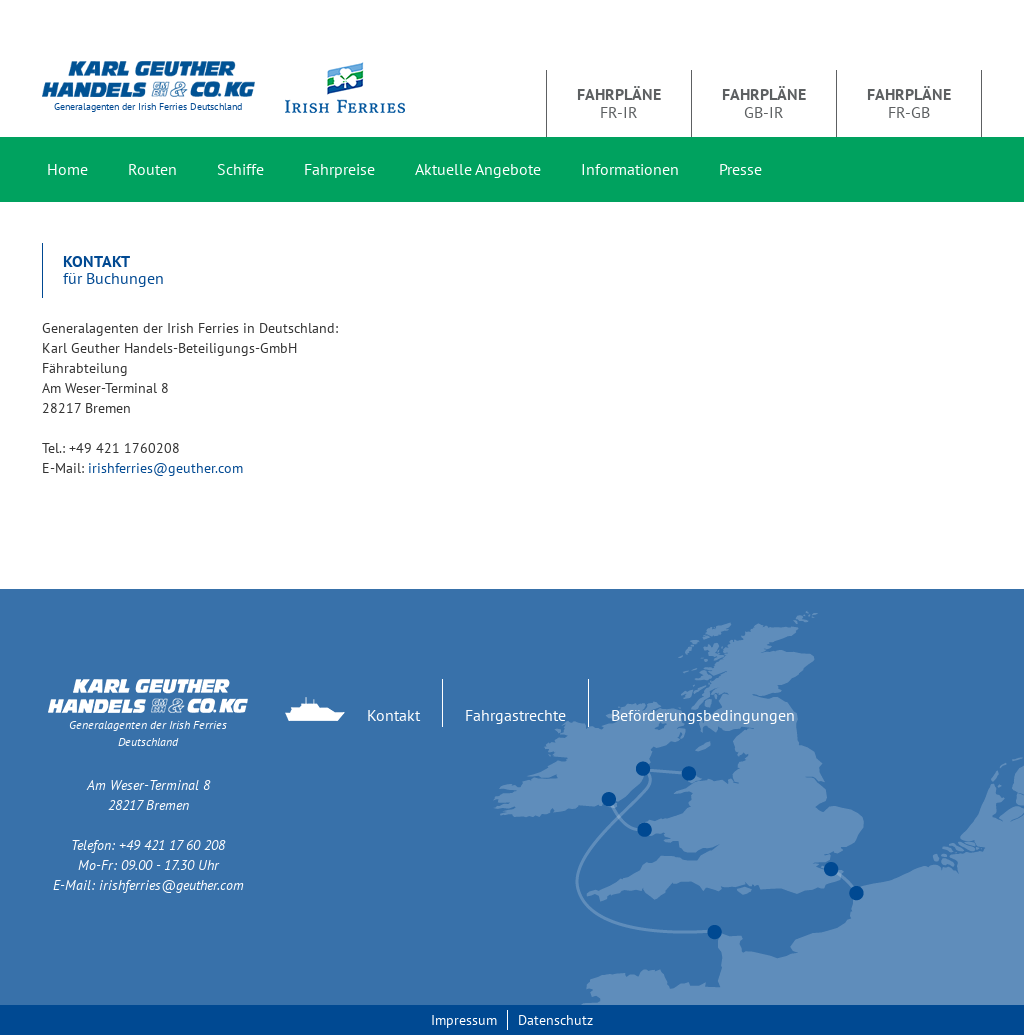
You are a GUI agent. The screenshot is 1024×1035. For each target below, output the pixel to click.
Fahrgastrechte (515, 715)
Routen (152, 169)
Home (67, 169)
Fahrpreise (339, 169)
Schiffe (240, 169)
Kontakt (393, 715)
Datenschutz (555, 1020)
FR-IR (619, 103)
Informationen (630, 169)
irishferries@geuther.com (165, 468)
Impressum (464, 1020)
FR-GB (909, 103)
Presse (740, 169)
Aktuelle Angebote (478, 169)
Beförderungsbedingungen (703, 715)
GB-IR (764, 103)
